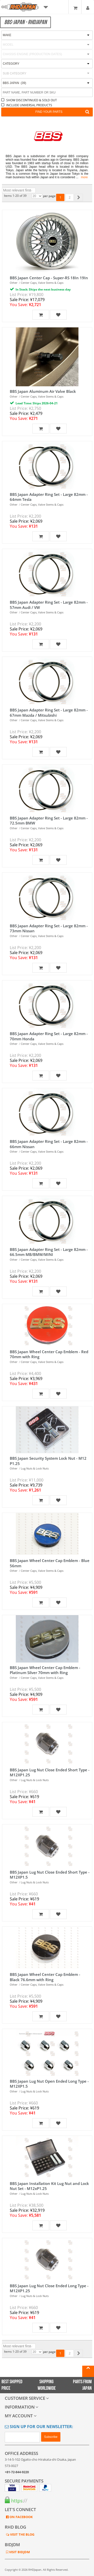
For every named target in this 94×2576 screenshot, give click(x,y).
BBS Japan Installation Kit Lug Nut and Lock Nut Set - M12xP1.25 (49, 2186)
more (84, 177)
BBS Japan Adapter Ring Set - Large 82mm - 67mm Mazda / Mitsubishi (49, 712)
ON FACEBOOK (21, 2517)
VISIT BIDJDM (19, 2552)
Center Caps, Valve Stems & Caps (42, 283)
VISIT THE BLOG (21, 2534)
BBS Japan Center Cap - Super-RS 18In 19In (49, 277)
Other (14, 283)
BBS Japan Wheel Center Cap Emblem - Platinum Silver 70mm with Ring (45, 1670)
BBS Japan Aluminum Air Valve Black (43, 391)
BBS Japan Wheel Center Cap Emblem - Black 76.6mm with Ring (45, 1977)
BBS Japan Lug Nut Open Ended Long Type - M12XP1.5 (49, 2084)
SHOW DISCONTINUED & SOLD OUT (31, 100)
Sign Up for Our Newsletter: (39, 2426)
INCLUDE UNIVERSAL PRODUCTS (29, 105)
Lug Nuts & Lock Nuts (35, 1468)
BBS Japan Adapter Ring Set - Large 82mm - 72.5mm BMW (49, 820)
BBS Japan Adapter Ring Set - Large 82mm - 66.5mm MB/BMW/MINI (49, 1252)
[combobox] (47, 73)
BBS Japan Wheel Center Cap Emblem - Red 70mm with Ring (49, 1354)
